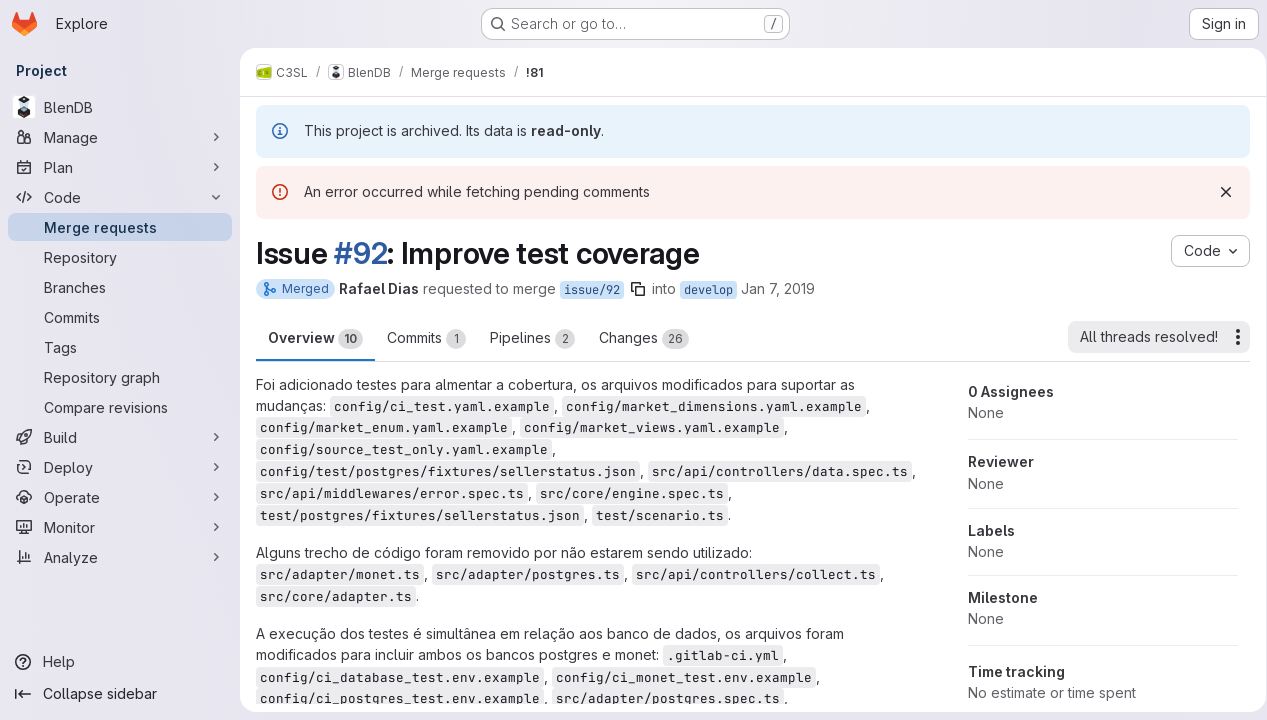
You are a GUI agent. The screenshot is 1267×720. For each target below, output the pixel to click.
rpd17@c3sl (478, 650)
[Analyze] (120, 557)
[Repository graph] (120, 377)
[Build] (120, 437)
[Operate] (120, 497)
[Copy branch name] (638, 289)
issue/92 (592, 290)
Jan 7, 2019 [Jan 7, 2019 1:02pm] (778, 288)
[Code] (120, 197)
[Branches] (120, 287)
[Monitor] (120, 527)
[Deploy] (120, 467)
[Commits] (120, 317)
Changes (644, 339)
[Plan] (120, 167)
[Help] (120, 662)
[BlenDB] (120, 107)
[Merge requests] (120, 227)
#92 (360, 253)
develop (708, 290)
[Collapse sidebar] (120, 694)
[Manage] (120, 137)
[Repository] (120, 257)
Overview (315, 339)
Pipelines (532, 339)
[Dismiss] (1219, 192)
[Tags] (120, 347)
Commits (426, 339)
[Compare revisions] (120, 407)
